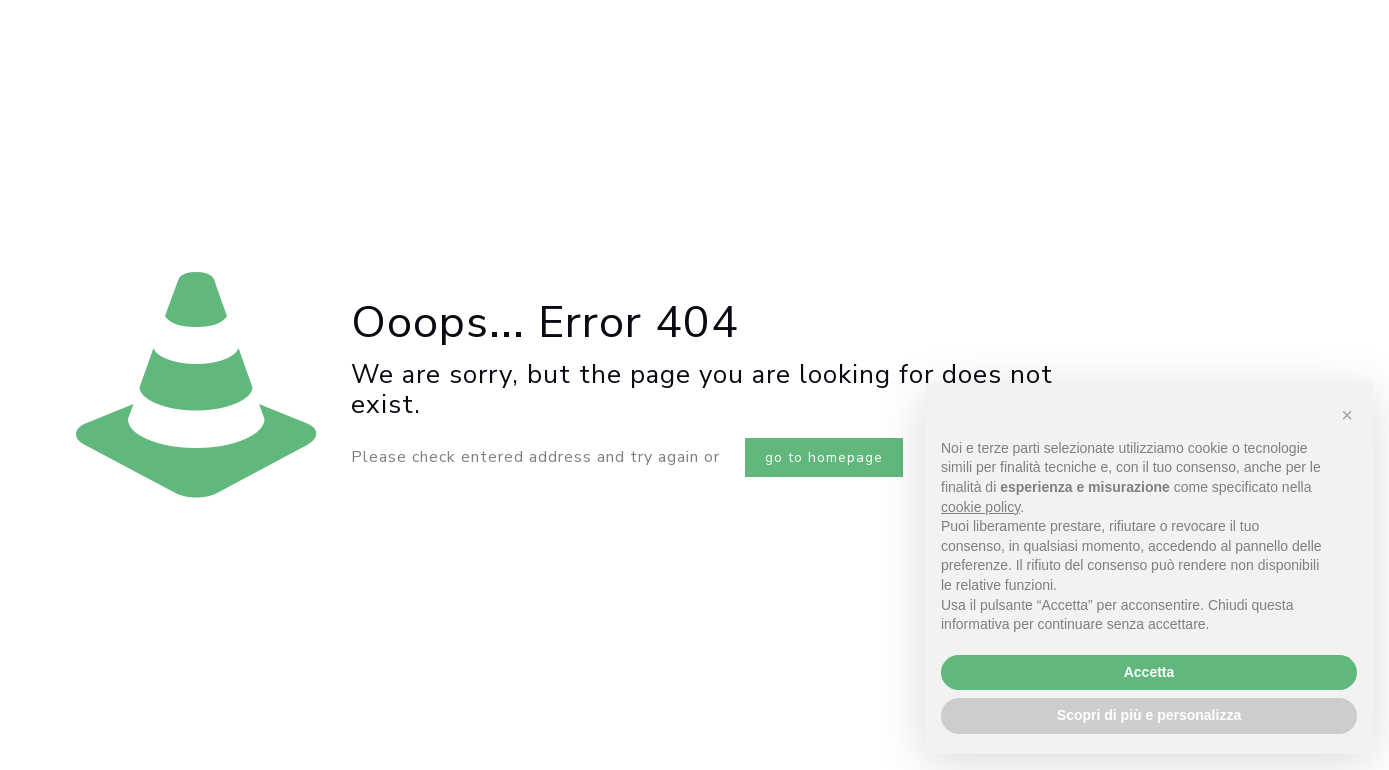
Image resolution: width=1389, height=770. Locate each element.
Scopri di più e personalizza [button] (1149, 715)
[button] (1347, 415)
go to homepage (824, 457)
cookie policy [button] (980, 507)
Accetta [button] (1149, 672)
